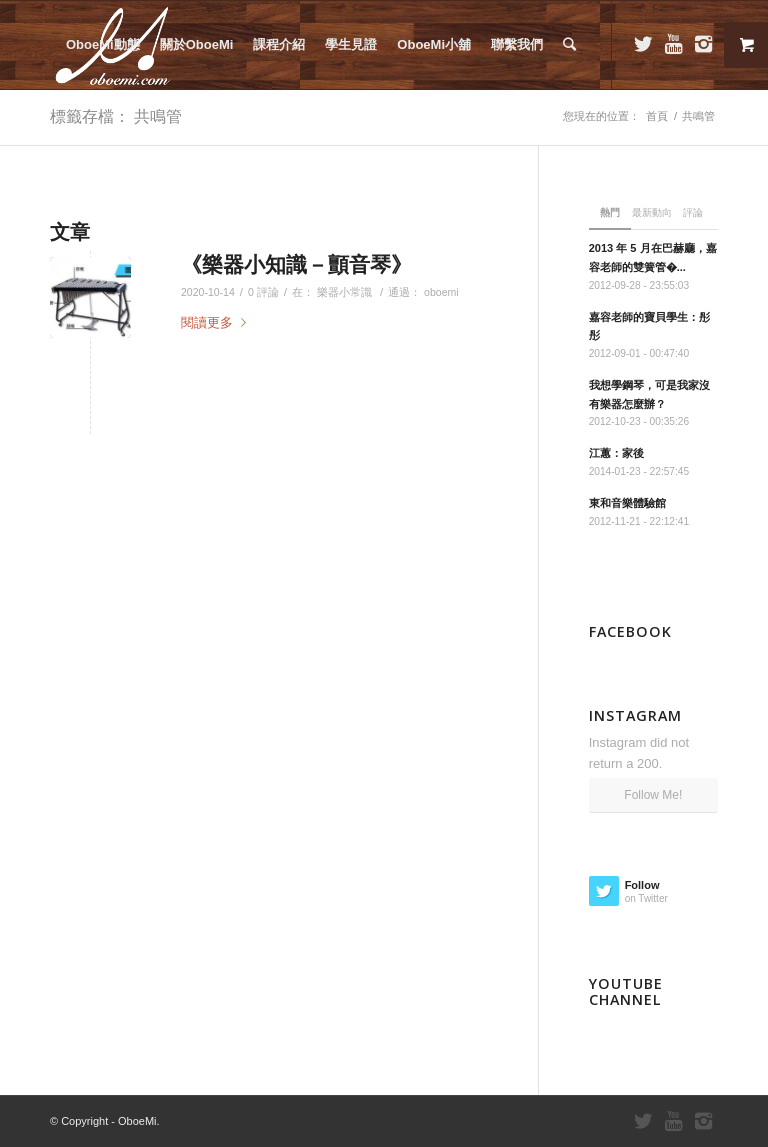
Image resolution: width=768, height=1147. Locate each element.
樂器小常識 (344, 292)
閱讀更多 (217, 322)
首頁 (657, 116)
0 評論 (263, 292)
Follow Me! (653, 795)
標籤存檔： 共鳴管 (116, 116)
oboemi (441, 292)
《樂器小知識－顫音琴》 (296, 264)
